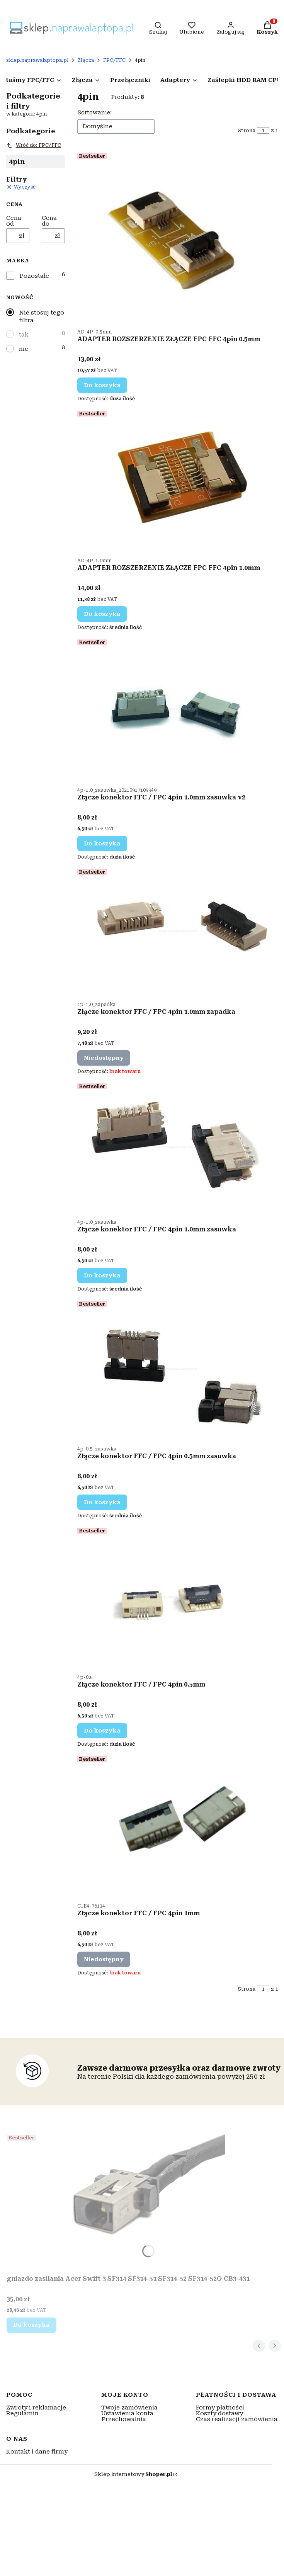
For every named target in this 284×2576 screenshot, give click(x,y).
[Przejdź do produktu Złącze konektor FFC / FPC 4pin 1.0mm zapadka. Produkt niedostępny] (177, 931)
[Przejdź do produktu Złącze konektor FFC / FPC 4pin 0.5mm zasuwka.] (177, 1369)
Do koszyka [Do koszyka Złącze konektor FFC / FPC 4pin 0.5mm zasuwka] (102, 1502)
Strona (246, 130)
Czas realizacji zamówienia (236, 2419)
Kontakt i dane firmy (37, 2451)
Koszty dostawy (219, 2413)
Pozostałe (34, 276)
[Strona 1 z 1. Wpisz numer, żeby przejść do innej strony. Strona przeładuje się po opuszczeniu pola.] (263, 130)
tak (24, 334)
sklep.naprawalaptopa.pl (37, 60)
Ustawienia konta (127, 2413)
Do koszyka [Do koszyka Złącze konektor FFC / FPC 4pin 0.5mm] (102, 1730)
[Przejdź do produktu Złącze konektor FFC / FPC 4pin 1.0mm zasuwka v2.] (177, 709)
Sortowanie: (94, 112)
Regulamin (22, 2413)
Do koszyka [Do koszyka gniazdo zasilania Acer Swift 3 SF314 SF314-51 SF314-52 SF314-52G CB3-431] (31, 2324)
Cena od (13, 221)
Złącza (86, 60)
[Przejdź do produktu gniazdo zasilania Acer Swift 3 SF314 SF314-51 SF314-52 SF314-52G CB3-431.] (128, 2202)
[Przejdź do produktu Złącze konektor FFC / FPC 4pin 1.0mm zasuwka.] (177, 1147)
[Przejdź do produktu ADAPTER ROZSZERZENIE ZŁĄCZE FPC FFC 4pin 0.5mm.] (177, 237)
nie (23, 348)
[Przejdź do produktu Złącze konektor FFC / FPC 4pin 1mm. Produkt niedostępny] (177, 1825)
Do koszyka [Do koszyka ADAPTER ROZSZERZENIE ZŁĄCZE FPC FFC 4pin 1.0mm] (102, 613)
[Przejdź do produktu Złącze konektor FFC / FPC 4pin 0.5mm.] (177, 1597)
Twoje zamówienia (129, 2407)
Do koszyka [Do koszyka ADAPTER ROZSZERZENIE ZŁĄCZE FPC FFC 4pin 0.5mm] (102, 385)
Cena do (49, 221)
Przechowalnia (123, 2419)
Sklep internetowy (133, 2474)
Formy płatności (220, 2407)
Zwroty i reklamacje (36, 2407)
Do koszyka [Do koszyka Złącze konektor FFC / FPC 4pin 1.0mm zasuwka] (102, 1275)
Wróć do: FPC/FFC (33, 145)
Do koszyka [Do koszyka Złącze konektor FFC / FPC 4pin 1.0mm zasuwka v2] (102, 843)
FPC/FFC (114, 60)
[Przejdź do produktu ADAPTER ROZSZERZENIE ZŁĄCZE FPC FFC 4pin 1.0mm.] (177, 480)
